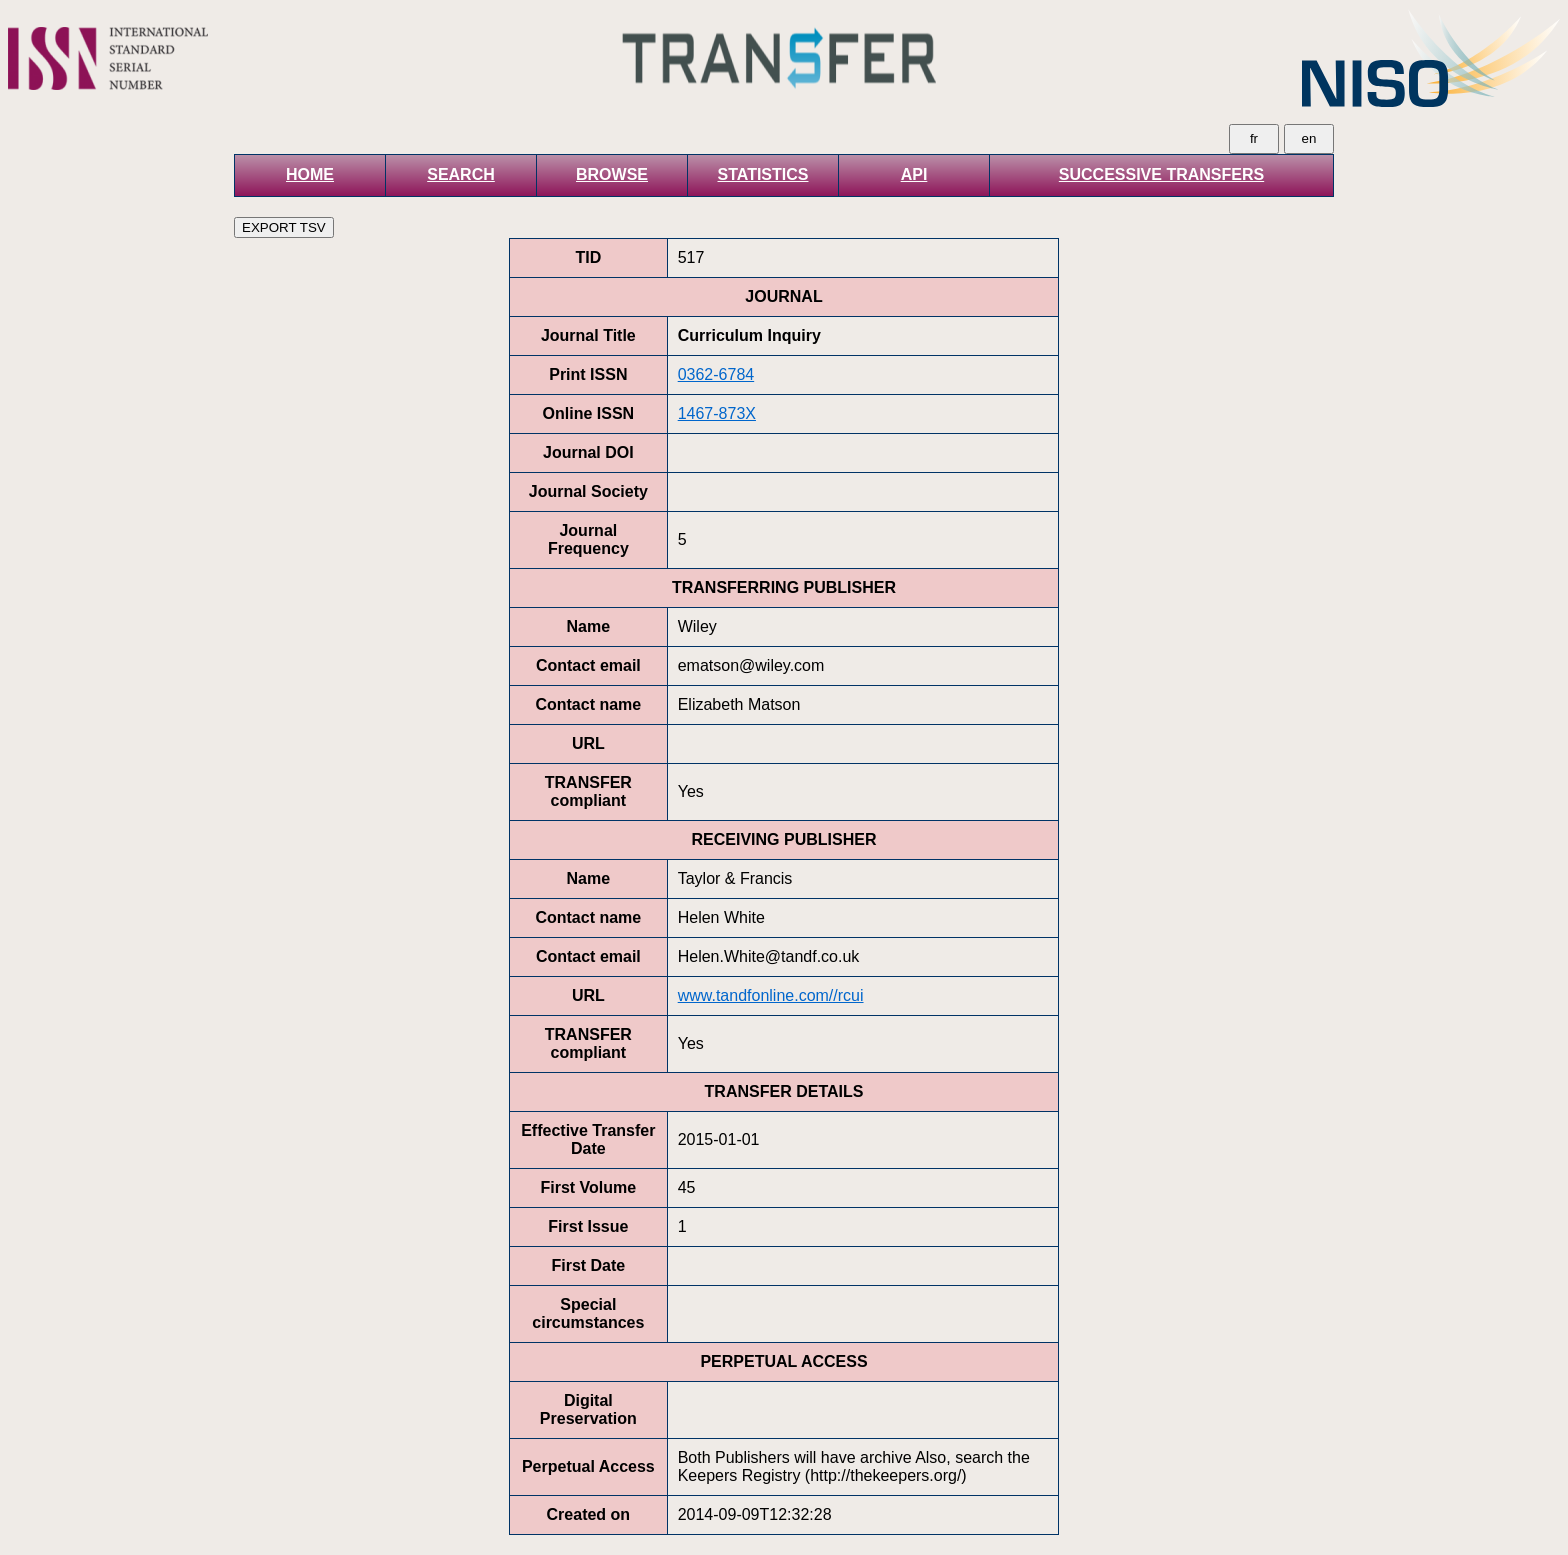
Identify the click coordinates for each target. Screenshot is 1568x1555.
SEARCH (461, 174)
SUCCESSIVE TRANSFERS (1161, 174)
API (914, 174)
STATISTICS (763, 174)
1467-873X (717, 413)
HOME (310, 174)
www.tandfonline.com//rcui (771, 995)
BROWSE (612, 174)
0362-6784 (716, 374)
